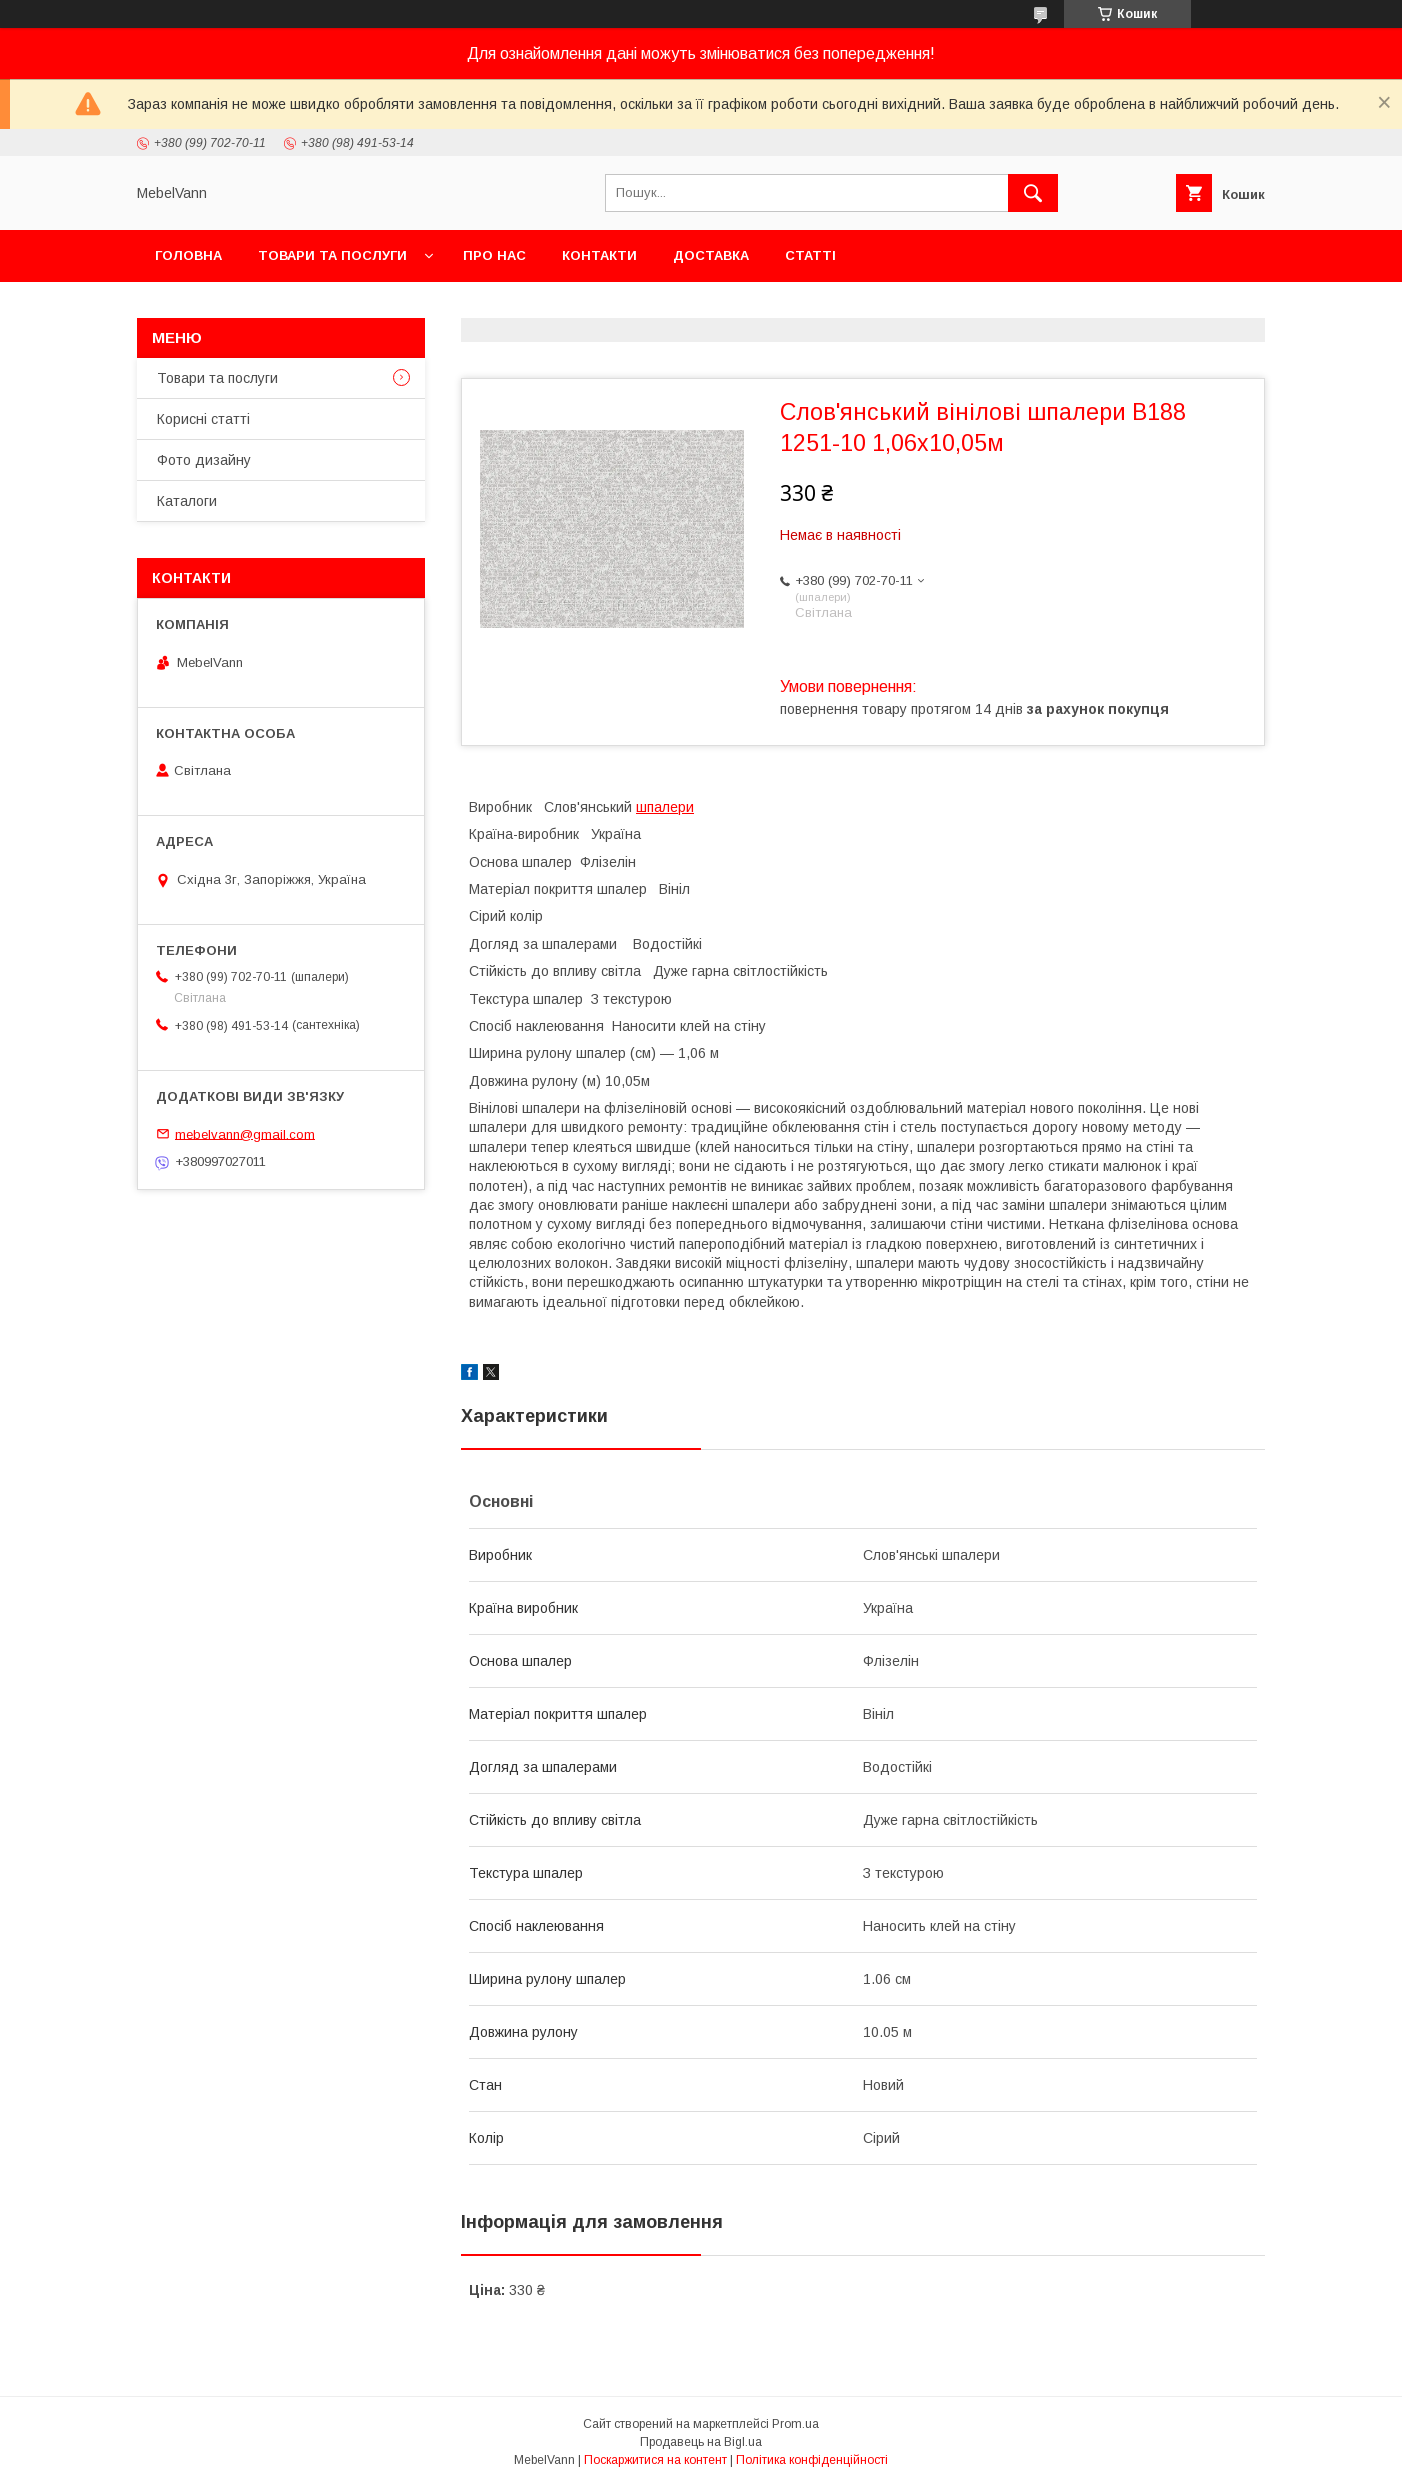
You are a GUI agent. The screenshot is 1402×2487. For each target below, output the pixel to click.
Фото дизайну (204, 460)
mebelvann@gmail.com (245, 1133)
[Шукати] (1033, 193)
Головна (188, 255)
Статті (810, 255)
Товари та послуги (332, 255)
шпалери (665, 807)
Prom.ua (795, 2424)
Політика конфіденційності (812, 2460)
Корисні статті (203, 419)
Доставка (711, 255)
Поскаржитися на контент (655, 2460)
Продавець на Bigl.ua (701, 2442)
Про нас (494, 255)
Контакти (599, 255)
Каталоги (187, 501)
